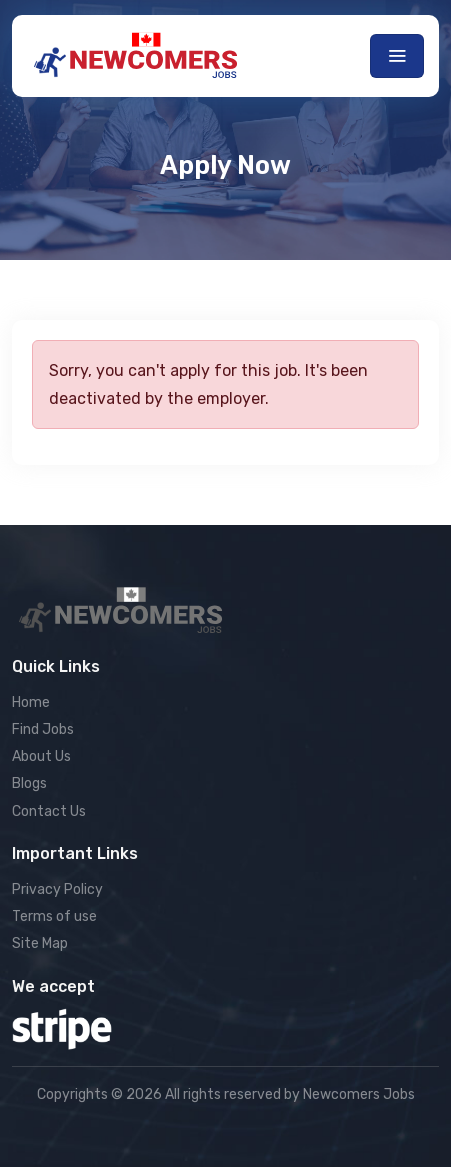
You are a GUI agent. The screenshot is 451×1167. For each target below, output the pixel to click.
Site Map (40, 943)
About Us (41, 756)
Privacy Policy (57, 889)
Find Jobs (43, 729)
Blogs (29, 783)
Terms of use (54, 916)
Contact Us (49, 811)
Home (31, 702)
